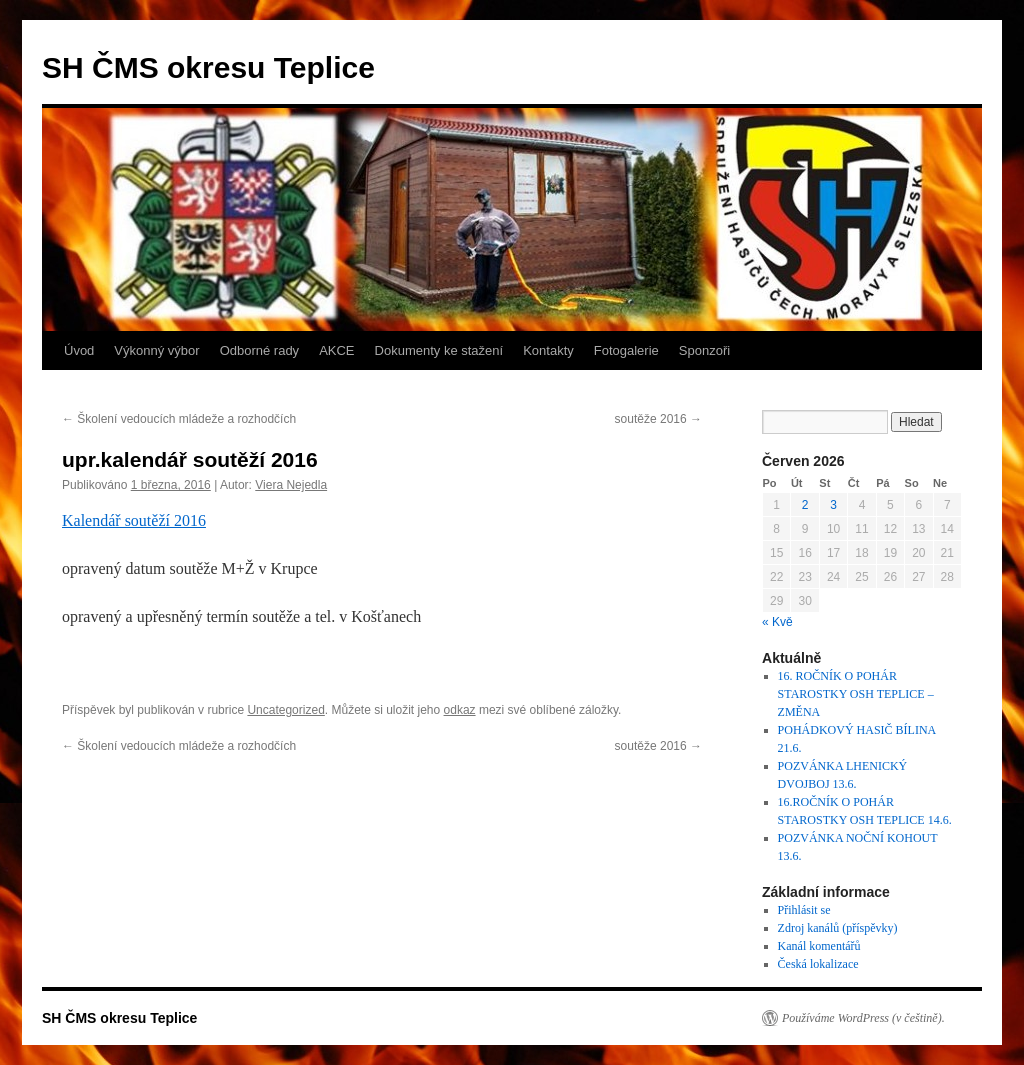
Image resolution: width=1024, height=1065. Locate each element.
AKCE (336, 350)
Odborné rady (260, 350)
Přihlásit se (804, 910)
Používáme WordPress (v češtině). (863, 1018)
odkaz (460, 710)
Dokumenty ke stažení (439, 350)
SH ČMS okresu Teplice (208, 67)
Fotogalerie (626, 350)
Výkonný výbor (156, 350)
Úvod (79, 350)
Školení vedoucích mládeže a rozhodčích (179, 419)
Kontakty (548, 350)
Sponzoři (704, 350)
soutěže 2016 (658, 419)
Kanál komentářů (819, 946)
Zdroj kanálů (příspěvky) (838, 928)
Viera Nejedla (291, 485)
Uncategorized (285, 710)
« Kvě (777, 622)
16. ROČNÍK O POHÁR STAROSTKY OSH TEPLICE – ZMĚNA (856, 694)
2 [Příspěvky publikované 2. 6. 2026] (805, 505)
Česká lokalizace (818, 964)
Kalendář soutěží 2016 (134, 520)
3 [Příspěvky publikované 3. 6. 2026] (833, 505)
